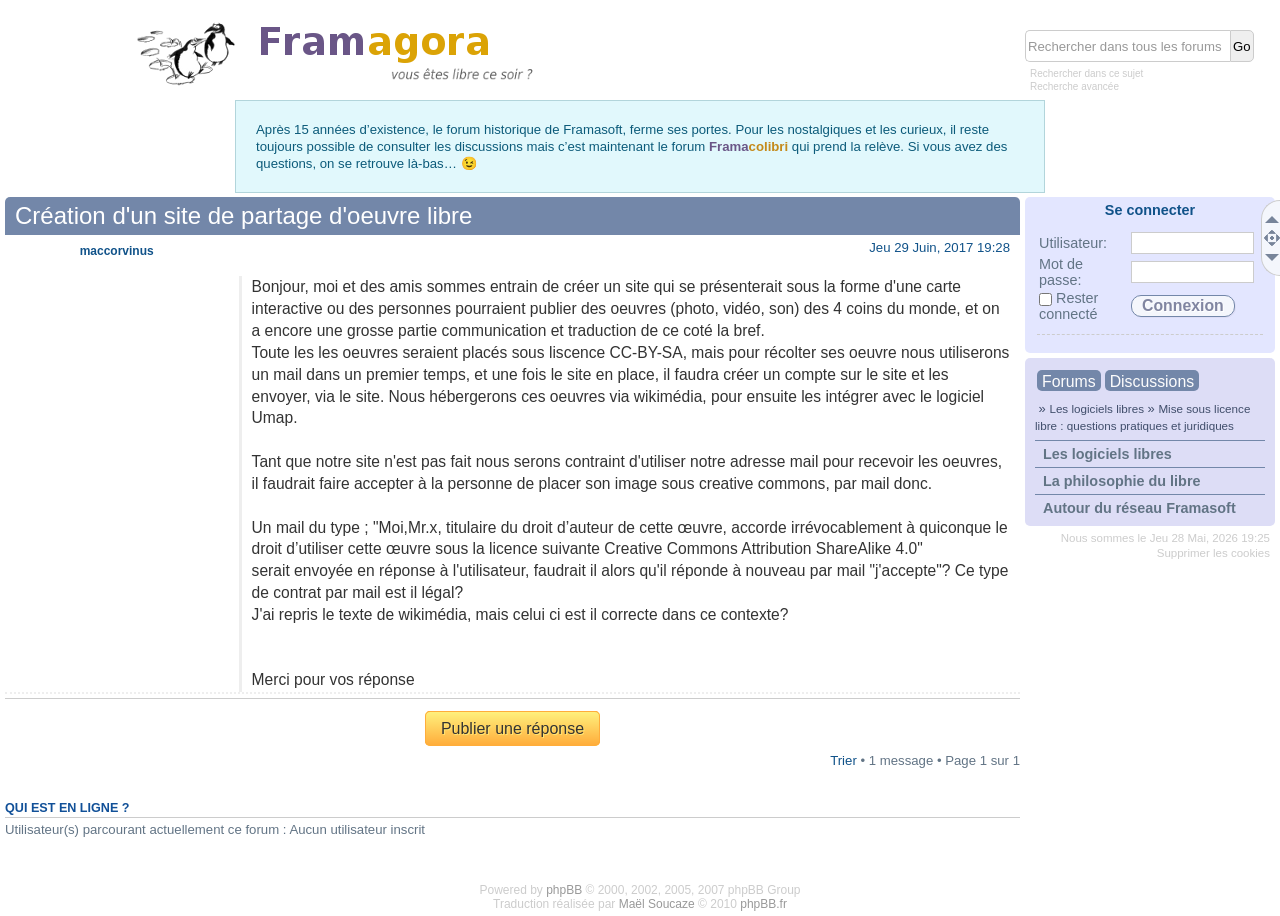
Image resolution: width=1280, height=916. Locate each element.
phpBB (564, 890)
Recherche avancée (1074, 86)
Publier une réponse (512, 728)
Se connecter (1150, 210)
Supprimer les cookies (1213, 553)
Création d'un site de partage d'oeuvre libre (243, 215)
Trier (843, 760)
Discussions (1152, 381)
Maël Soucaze (657, 904)
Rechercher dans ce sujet (1086, 73)
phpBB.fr (763, 904)
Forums (1069, 381)
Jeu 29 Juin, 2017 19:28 (939, 247)
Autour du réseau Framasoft (1139, 508)
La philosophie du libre (1122, 481)
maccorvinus (117, 251)
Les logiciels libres (1096, 408)
